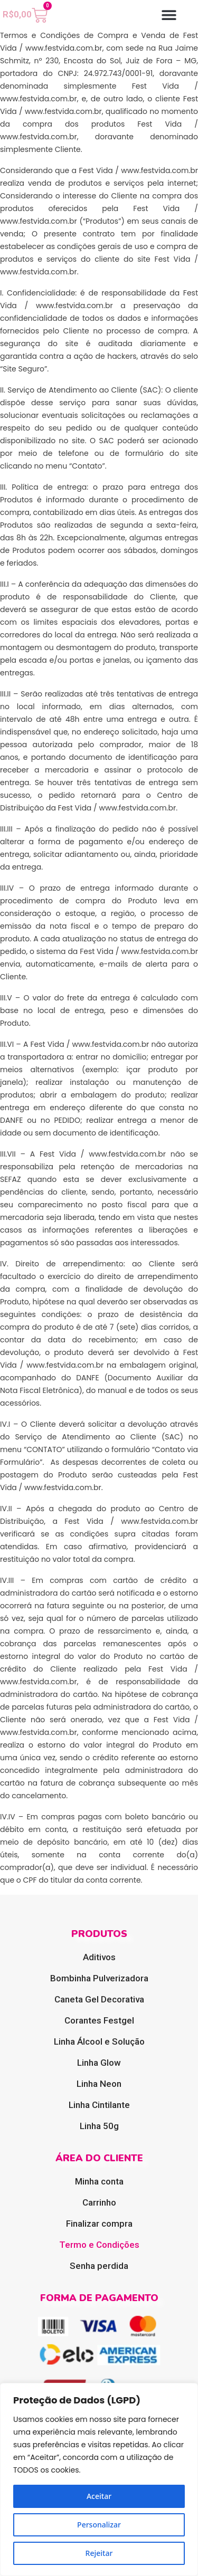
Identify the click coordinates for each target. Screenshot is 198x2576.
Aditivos (99, 1957)
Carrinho (99, 2202)
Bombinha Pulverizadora (99, 1978)
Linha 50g (99, 2126)
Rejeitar (99, 2553)
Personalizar (99, 2525)
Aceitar (99, 2496)
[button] (169, 14)
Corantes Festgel (99, 2020)
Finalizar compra (99, 2223)
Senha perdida (99, 2265)
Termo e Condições (99, 2244)
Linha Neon (99, 2083)
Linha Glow (99, 2062)
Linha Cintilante (99, 2105)
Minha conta (99, 2181)
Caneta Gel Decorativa (99, 1999)
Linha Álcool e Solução (99, 2041)
